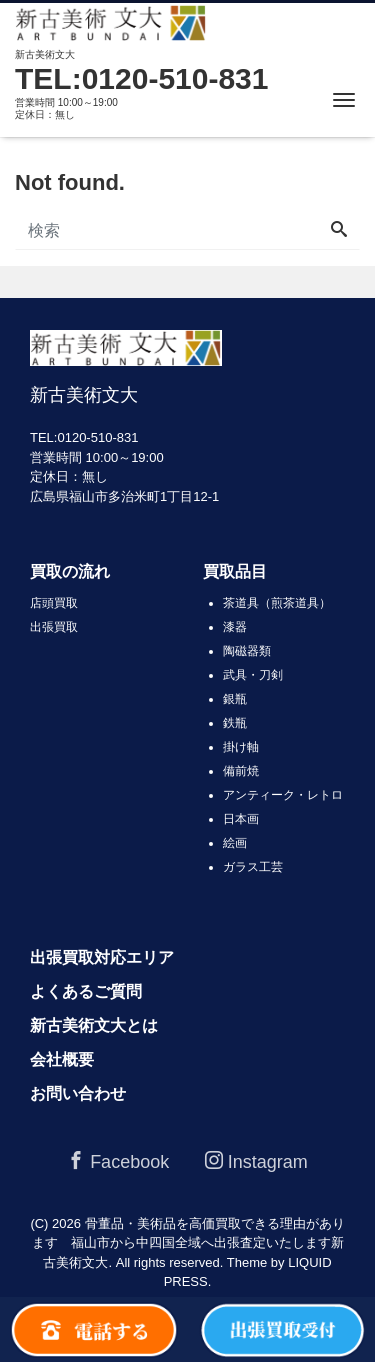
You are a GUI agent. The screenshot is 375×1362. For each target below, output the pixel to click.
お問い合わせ (78, 1093)
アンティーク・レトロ (283, 795)
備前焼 (241, 771)
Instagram (256, 1161)
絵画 (235, 843)
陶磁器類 (247, 651)
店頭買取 (54, 603)
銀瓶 (235, 699)
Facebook (118, 1161)
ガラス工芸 (253, 867)
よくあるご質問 (86, 991)
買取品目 (235, 571)
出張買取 (54, 627)
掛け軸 (241, 747)
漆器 (235, 627)
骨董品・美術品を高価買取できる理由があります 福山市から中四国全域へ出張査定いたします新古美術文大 (188, 1243)
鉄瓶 (235, 723)
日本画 (241, 819)
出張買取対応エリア (102, 957)
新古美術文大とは (94, 1025)
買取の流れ (70, 571)
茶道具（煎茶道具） (277, 603)
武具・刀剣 (253, 675)
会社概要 (62, 1059)
